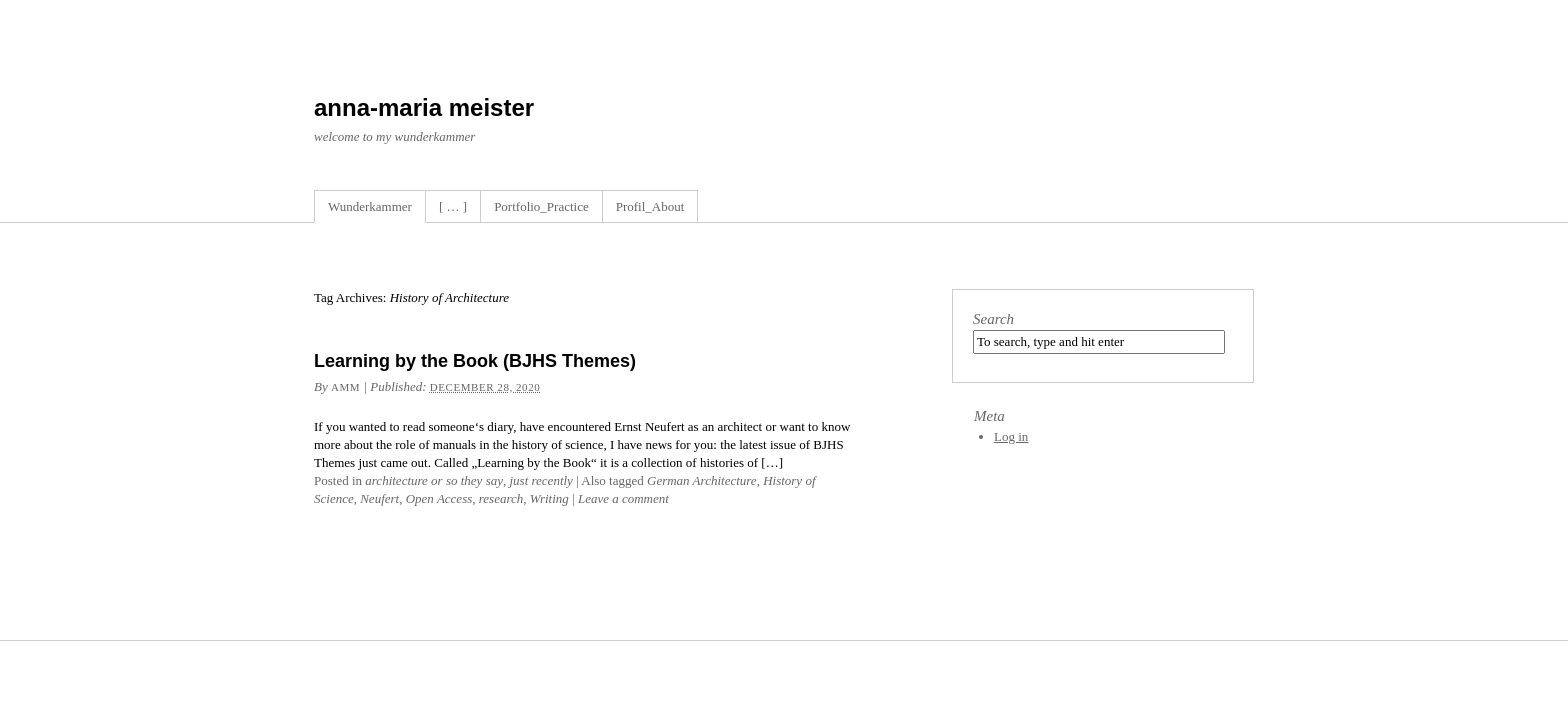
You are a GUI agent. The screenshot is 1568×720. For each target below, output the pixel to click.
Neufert (379, 498)
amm (345, 387)
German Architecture (702, 480)
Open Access (439, 498)
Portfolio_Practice (541, 206)
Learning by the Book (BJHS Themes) (475, 361)
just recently (540, 480)
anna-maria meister (424, 107)
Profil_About (650, 206)
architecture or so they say (434, 480)
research (501, 498)
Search (993, 319)
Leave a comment (623, 498)
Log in (1011, 436)
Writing (549, 498)
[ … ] (453, 206)
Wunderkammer (370, 206)
